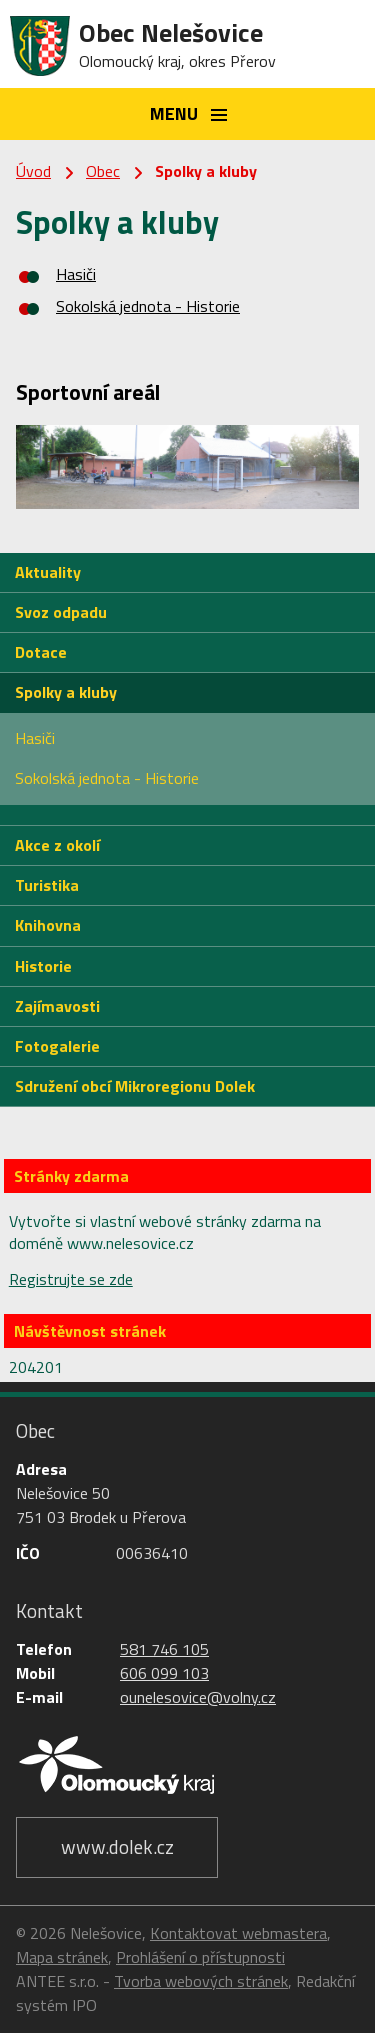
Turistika (47, 885)
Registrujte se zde (71, 1279)
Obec (103, 171)
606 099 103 (164, 1673)
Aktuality (48, 572)
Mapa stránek (62, 1957)
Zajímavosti (57, 1006)
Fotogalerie (57, 1046)
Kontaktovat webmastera (238, 1933)
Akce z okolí (57, 845)
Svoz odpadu (61, 612)
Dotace (41, 652)
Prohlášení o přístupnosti (200, 1957)
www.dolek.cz (117, 1846)
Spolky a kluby (66, 692)
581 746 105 (164, 1649)
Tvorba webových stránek (201, 1981)
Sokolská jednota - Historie (148, 306)
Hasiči (76, 274)
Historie (43, 966)
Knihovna (48, 925)
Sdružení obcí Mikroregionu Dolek (135, 1086)
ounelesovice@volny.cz (198, 1697)
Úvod (33, 171)
